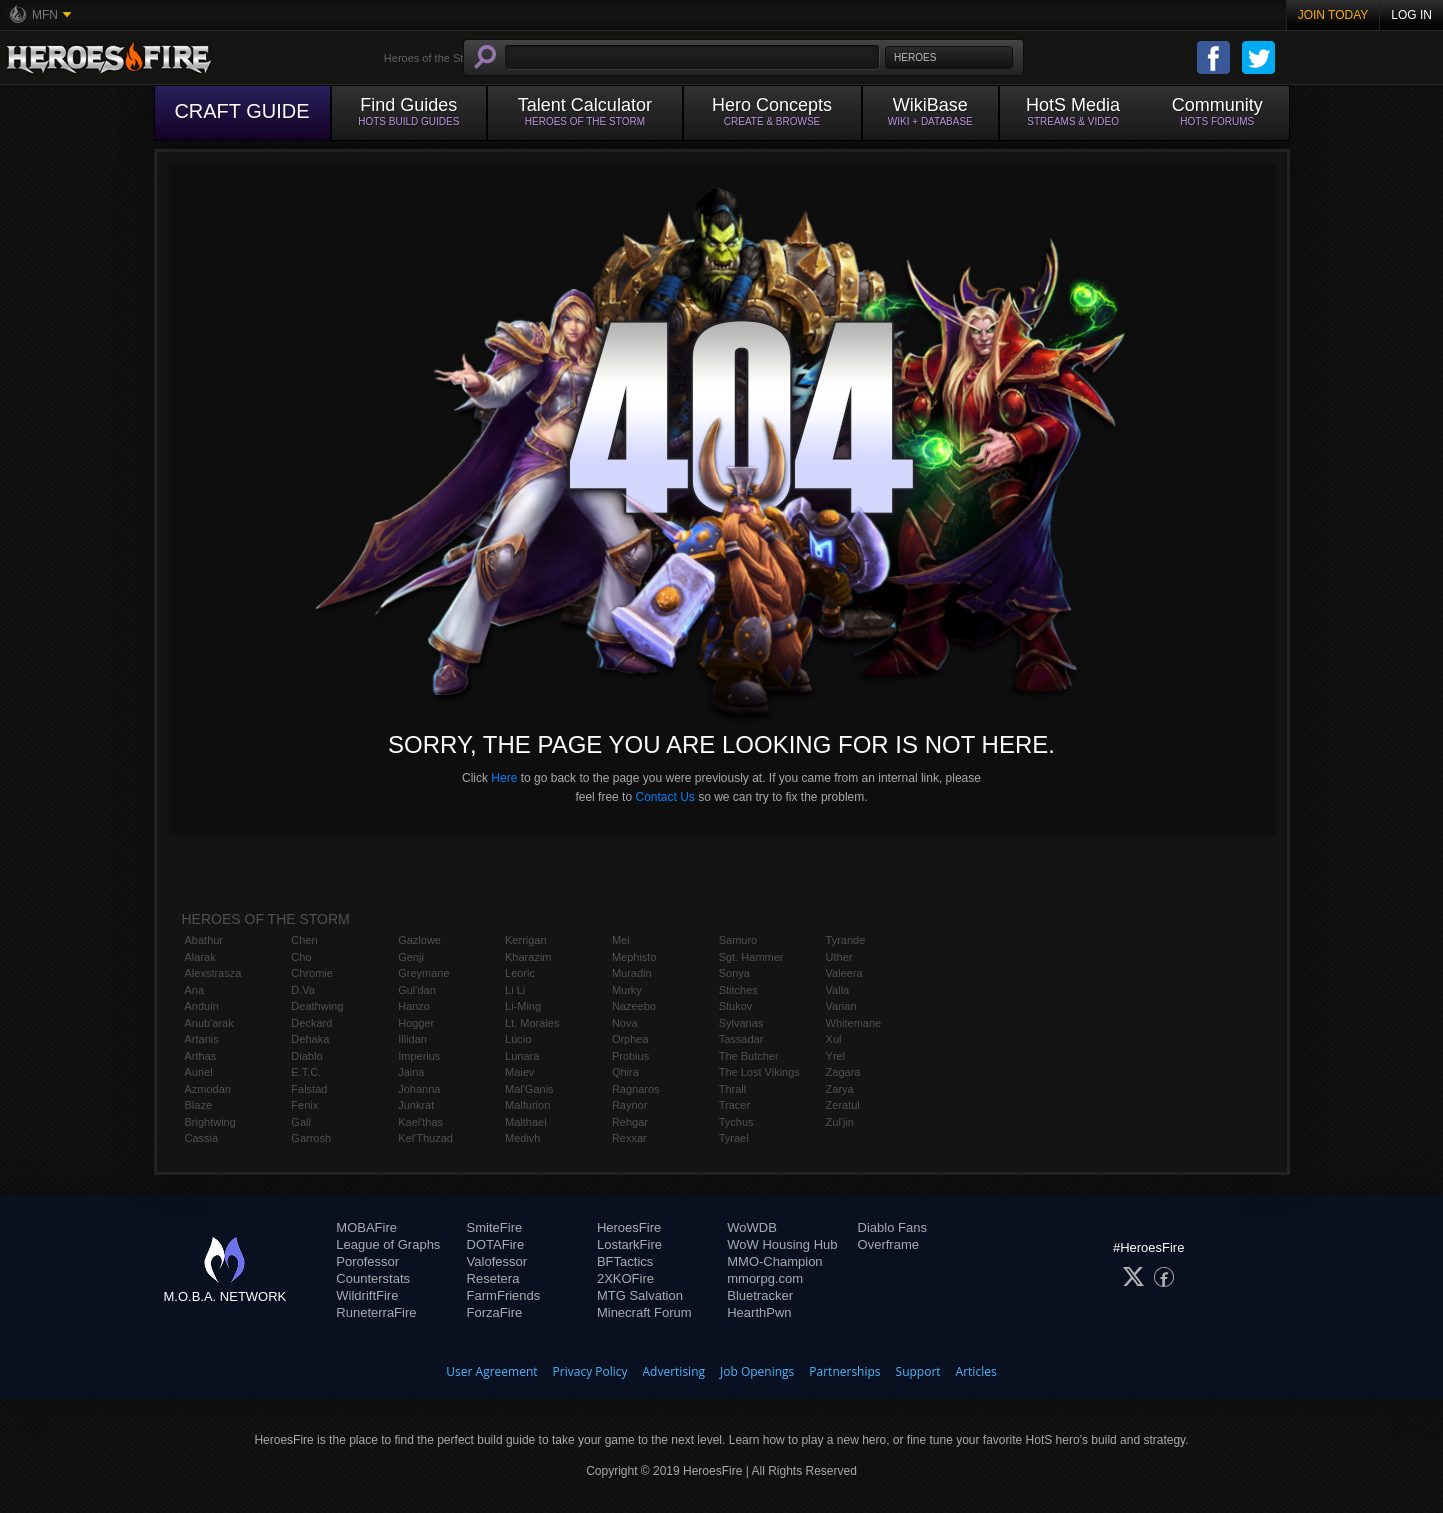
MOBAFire (366, 1227)
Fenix (304, 1105)
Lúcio (518, 1039)
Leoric (520, 973)
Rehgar (630, 1122)
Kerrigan (526, 940)
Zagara (843, 1072)
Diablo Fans (892, 1227)
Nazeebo (634, 1006)
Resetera (493, 1278)
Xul (834, 1039)
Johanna (419, 1089)
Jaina (411, 1072)
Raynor (629, 1105)
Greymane (423, 973)
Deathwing (317, 1006)
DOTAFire (496, 1244)
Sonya (734, 973)
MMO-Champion (774, 1261)
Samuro (738, 940)
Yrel (836, 1056)
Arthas (201, 1056)
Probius (630, 1056)
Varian (841, 1006)
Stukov (736, 1006)
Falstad (309, 1089)
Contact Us (664, 797)
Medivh (522, 1138)
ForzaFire (495, 1312)
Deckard (311, 1023)
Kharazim (528, 957)
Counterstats (373, 1278)
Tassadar (741, 1039)
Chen (304, 940)
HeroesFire (629, 1227)
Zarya (840, 1089)
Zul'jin (840, 1122)
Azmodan (208, 1089)
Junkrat (416, 1105)
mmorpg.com (765, 1278)
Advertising (674, 1371)
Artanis (202, 1039)
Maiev (519, 1072)
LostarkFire (629, 1244)
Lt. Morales (532, 1023)
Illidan (412, 1039)
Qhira (625, 1072)
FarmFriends (504, 1295)
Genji (411, 957)
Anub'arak (209, 1023)
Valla (838, 990)
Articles (976, 1371)
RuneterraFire (376, 1312)
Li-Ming (523, 1006)
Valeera (844, 973)
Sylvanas (741, 1023)
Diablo (306, 1056)
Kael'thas (420, 1122)
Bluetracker (760, 1295)
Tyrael (734, 1138)
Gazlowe (419, 940)
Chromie (312, 973)
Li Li (515, 990)
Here (504, 778)
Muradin (632, 973)
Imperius (419, 1056)
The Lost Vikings (759, 1072)
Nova (625, 1023)
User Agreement (491, 1371)
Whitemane (854, 1023)
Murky (627, 990)
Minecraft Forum (644, 1312)
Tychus (736, 1122)
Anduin (202, 1006)
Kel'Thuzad (425, 1138)
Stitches (738, 990)
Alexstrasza (213, 973)
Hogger (416, 1023)
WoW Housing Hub (782, 1244)
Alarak (200, 957)
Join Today (1333, 15)
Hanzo (414, 1006)
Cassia (202, 1138)
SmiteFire (495, 1227)
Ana (195, 990)
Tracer (734, 1105)
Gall (301, 1122)
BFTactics (625, 1261)
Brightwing (210, 1122)
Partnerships (844, 1371)
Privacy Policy (590, 1371)
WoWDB (752, 1227)
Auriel (199, 1072)
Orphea (630, 1039)
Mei (621, 940)
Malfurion (527, 1105)
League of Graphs (388, 1244)
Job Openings (757, 1371)
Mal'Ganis (529, 1089)
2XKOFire (625, 1278)
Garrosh (311, 1138)
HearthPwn (759, 1312)
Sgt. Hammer (751, 957)
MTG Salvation (640, 1295)
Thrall (733, 1089)
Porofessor (367, 1261)
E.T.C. (306, 1072)
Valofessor (497, 1261)
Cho (301, 957)
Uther (839, 957)
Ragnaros (636, 1089)
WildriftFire (367, 1295)
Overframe (888, 1244)
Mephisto (634, 957)
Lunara (522, 1056)
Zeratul (843, 1105)
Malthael (526, 1122)
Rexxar (629, 1138)
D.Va (303, 990)
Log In (1411, 15)
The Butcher (749, 1056)
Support (918, 1371)
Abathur (204, 940)
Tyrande (846, 940)
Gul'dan (417, 990)
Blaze (199, 1105)
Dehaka (310, 1039)
